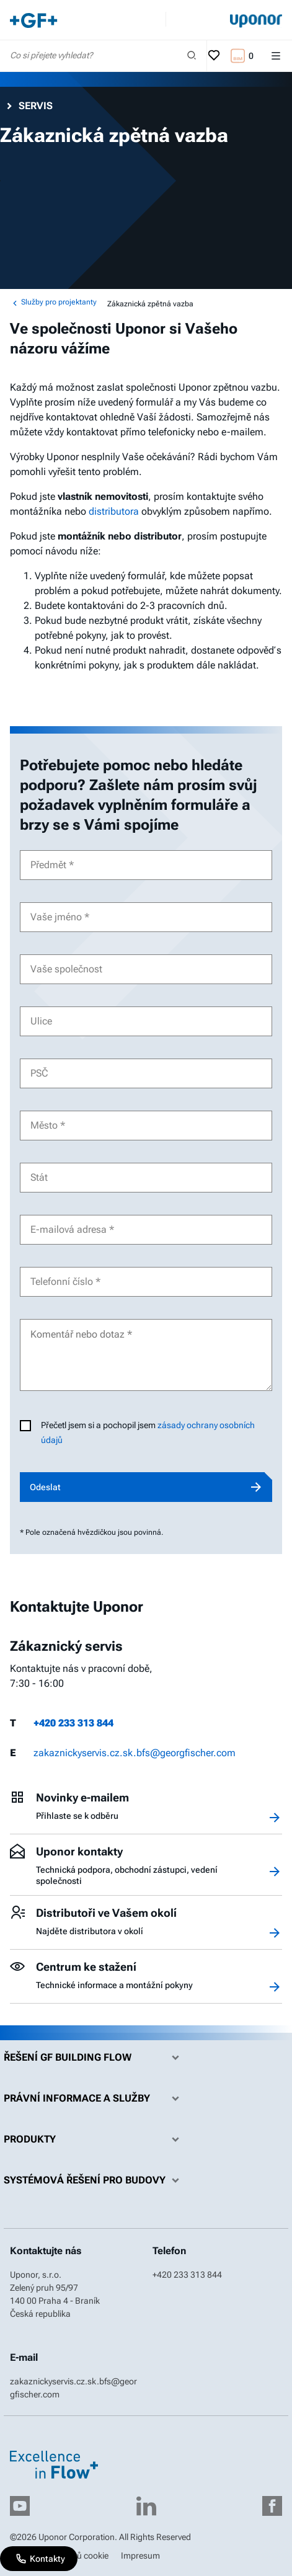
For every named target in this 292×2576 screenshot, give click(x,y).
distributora (114, 511)
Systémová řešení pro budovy (94, 2180)
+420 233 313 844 (73, 1723)
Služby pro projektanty (53, 303)
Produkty (94, 2139)
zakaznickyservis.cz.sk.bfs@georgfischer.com (134, 1753)
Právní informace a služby (94, 2098)
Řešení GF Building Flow (94, 2057)
